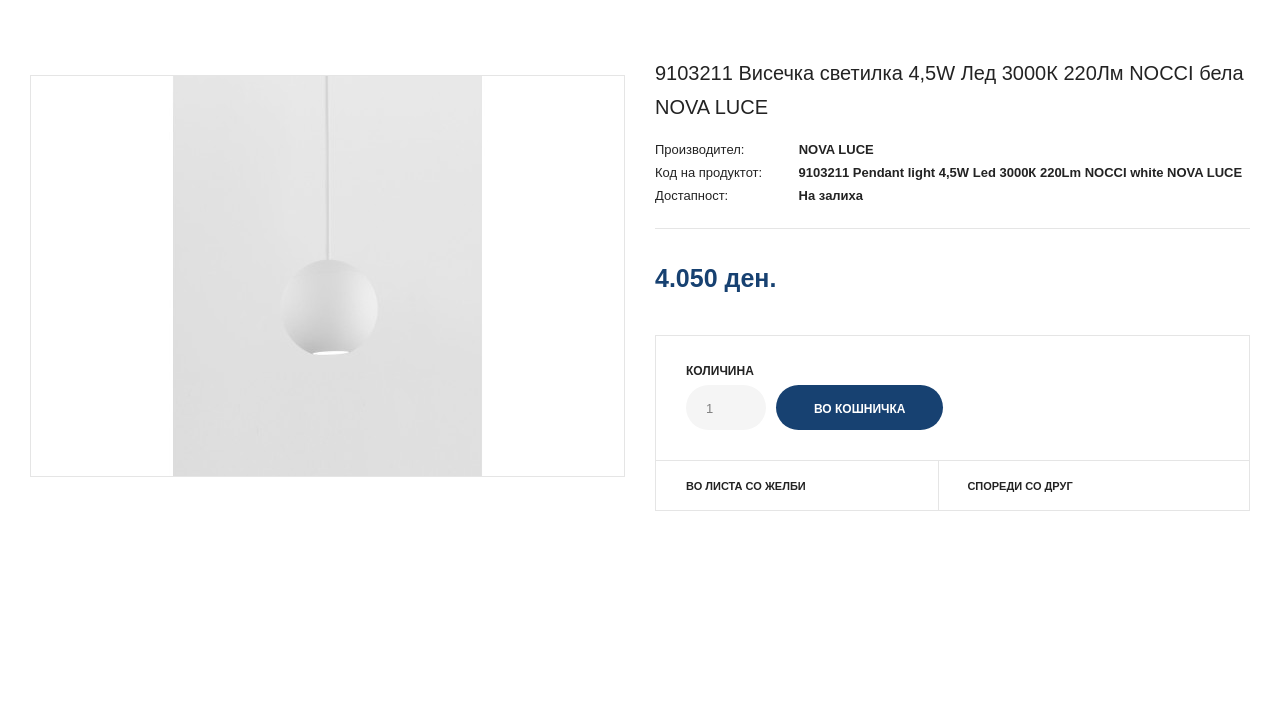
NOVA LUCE (836, 149)
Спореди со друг (1019, 486)
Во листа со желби (746, 486)
